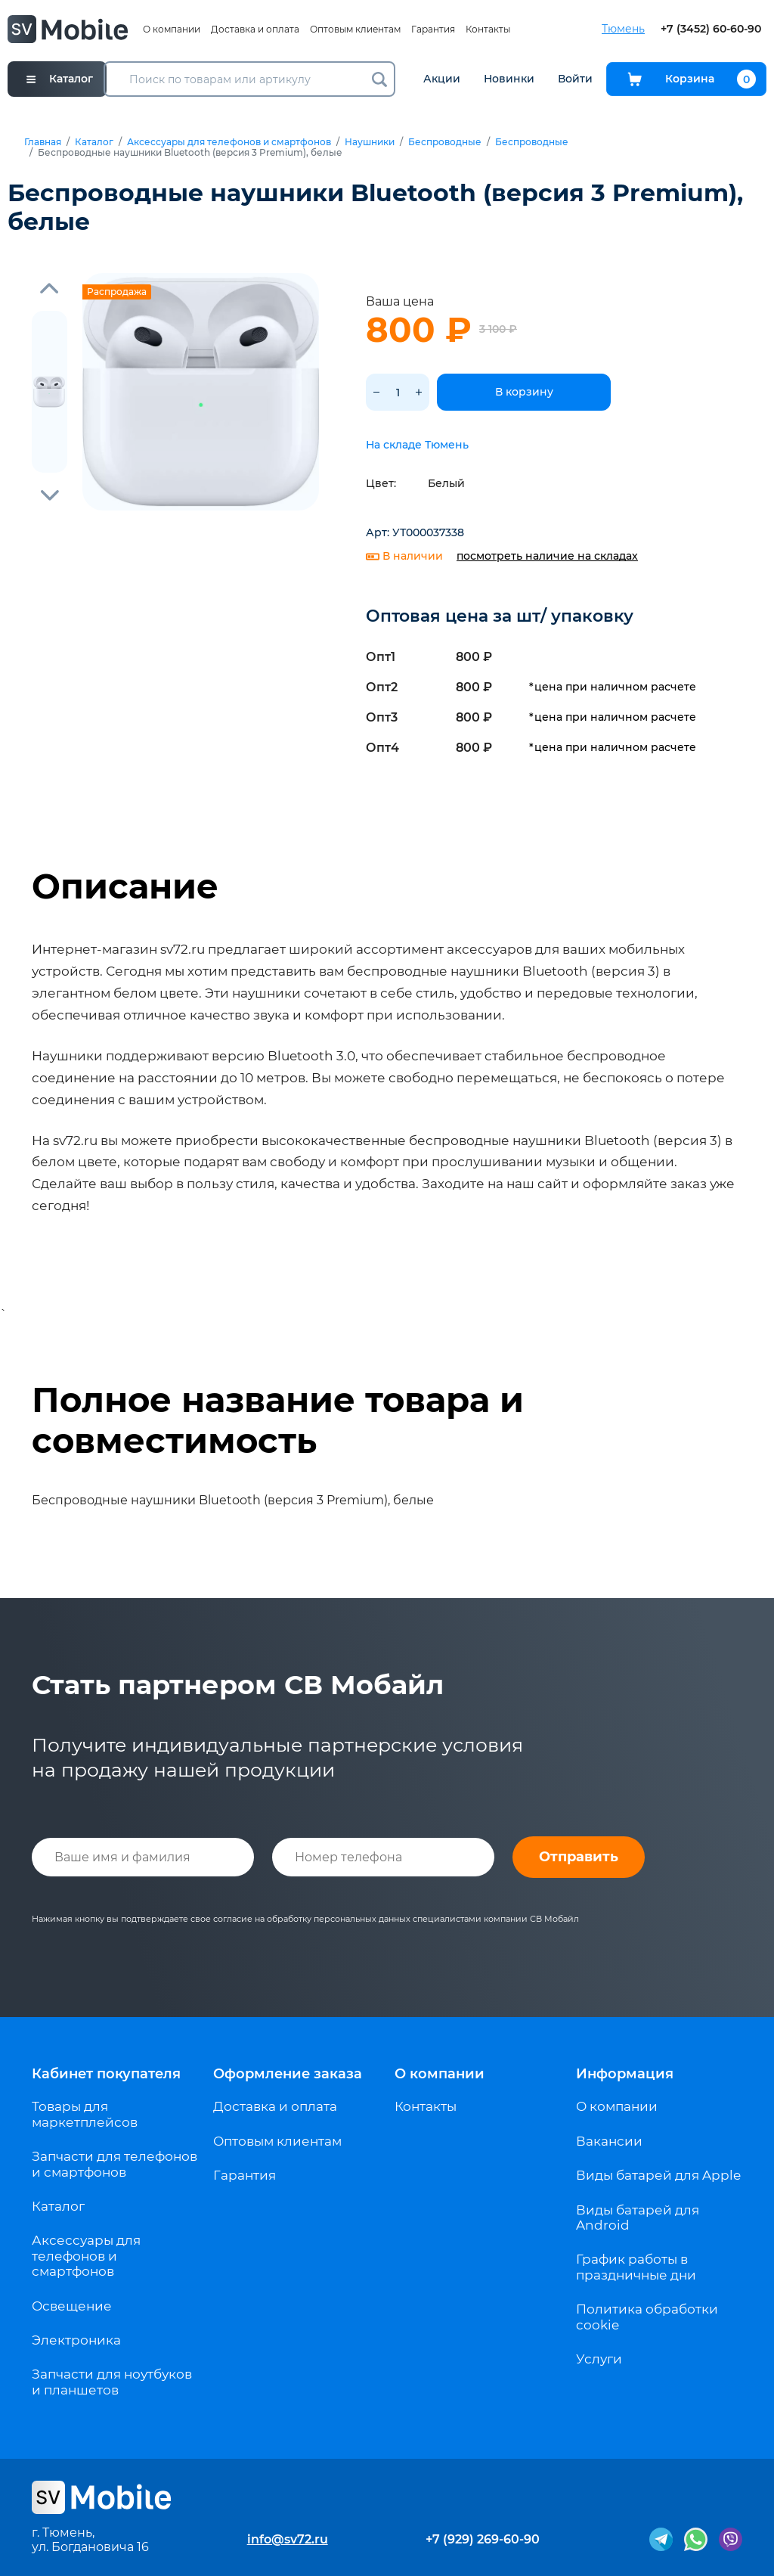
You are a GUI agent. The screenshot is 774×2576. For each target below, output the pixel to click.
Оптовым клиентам (355, 29)
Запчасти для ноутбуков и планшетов (112, 2382)
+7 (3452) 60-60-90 (711, 29)
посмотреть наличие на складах (547, 556)
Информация (624, 2073)
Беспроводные (444, 142)
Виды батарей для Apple (658, 2175)
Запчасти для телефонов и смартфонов (114, 2164)
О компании (171, 29)
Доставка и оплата (255, 29)
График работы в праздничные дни (636, 2267)
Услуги (599, 2359)
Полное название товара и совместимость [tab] (278, 1420)
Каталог (94, 142)
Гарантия (433, 29)
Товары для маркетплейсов (85, 2114)
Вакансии (609, 2141)
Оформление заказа (287, 2073)
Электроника (76, 2340)
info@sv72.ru (287, 2539)
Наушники (370, 142)
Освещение (72, 2306)
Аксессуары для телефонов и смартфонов (229, 142)
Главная (42, 142)
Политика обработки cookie (647, 2316)
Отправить (578, 1856)
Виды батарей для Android (637, 2217)
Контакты (488, 29)
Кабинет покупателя (106, 2073)
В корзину (524, 392)
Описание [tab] (125, 886)
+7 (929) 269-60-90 (483, 2539)
